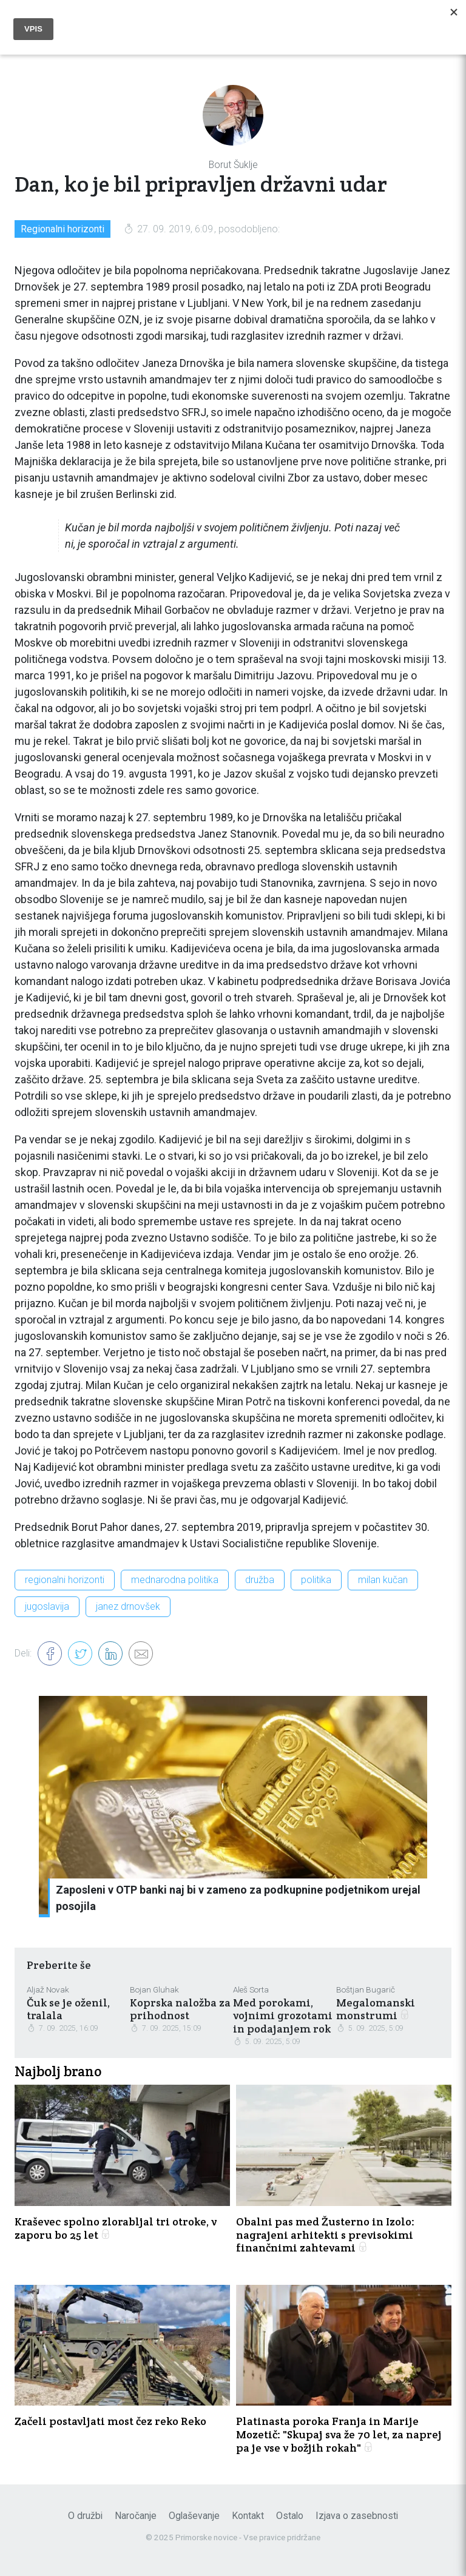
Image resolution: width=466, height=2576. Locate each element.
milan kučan (383, 1580)
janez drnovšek (128, 1606)
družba (259, 1580)
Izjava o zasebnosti (357, 2515)
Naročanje (136, 2515)
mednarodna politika (174, 1580)
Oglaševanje (194, 2515)
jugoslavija (47, 1606)
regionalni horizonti (64, 1580)
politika (316, 1580)
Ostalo (289, 2515)
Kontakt (248, 2515)
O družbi (85, 2515)
